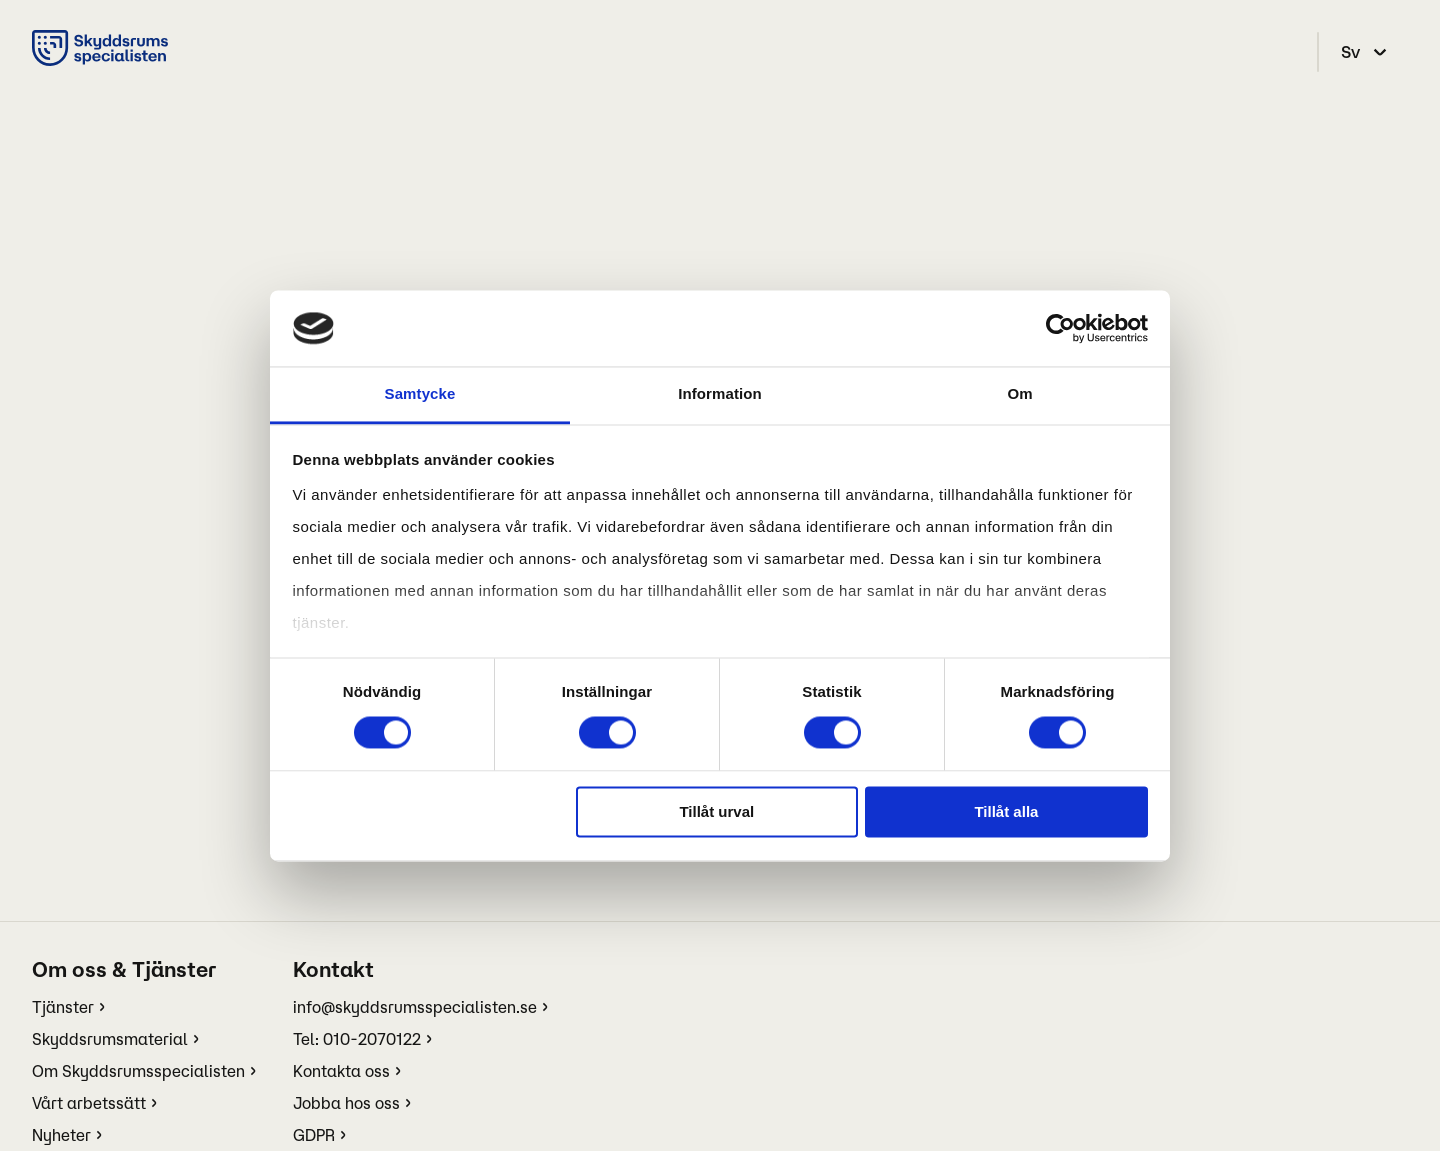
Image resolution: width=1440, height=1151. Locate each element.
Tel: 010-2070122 (357, 1039)
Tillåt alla (1006, 812)
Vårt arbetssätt (89, 1103)
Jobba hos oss (346, 1103)
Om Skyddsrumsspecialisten (138, 1071)
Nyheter (61, 1135)
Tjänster (63, 1007)
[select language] (1366, 52)
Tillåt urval (716, 812)
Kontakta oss (341, 1071)
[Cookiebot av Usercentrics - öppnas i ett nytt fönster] (1060, 328)
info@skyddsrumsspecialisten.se (415, 1007)
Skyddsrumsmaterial (110, 1039)
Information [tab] (720, 394)
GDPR (314, 1135)
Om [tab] (1019, 394)
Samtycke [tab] (420, 394)
